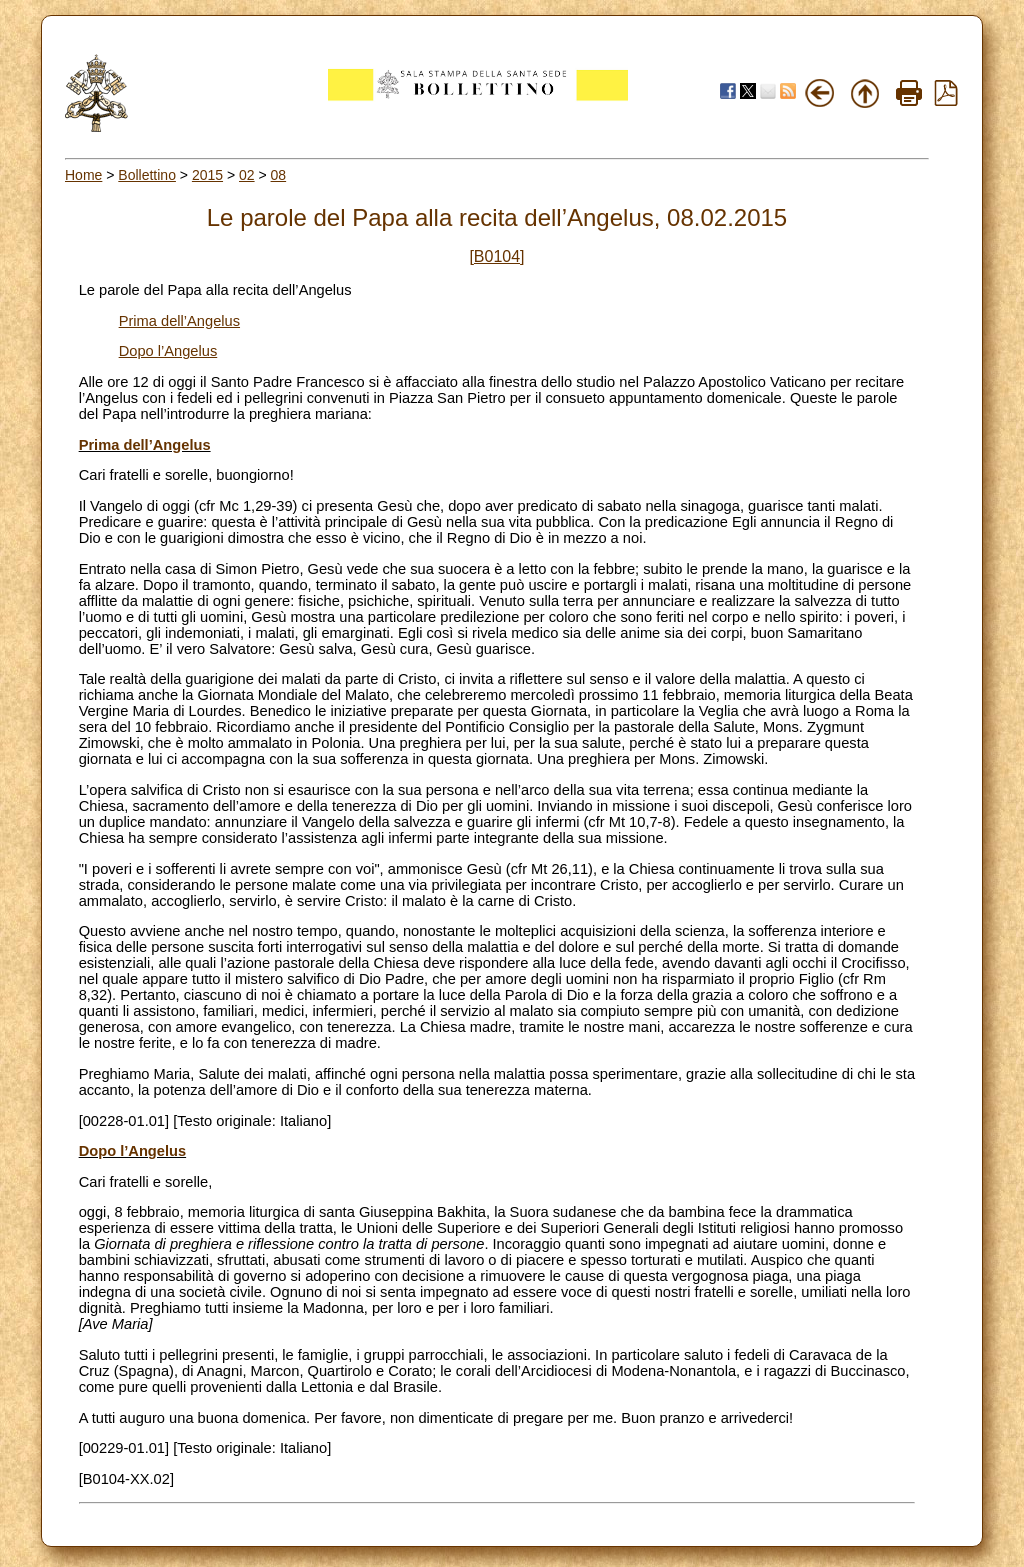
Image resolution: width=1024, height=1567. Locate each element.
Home (83, 175)
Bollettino (147, 175)
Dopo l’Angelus (168, 351)
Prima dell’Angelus (179, 321)
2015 (207, 175)
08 (279, 175)
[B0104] (496, 256)
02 (247, 175)
